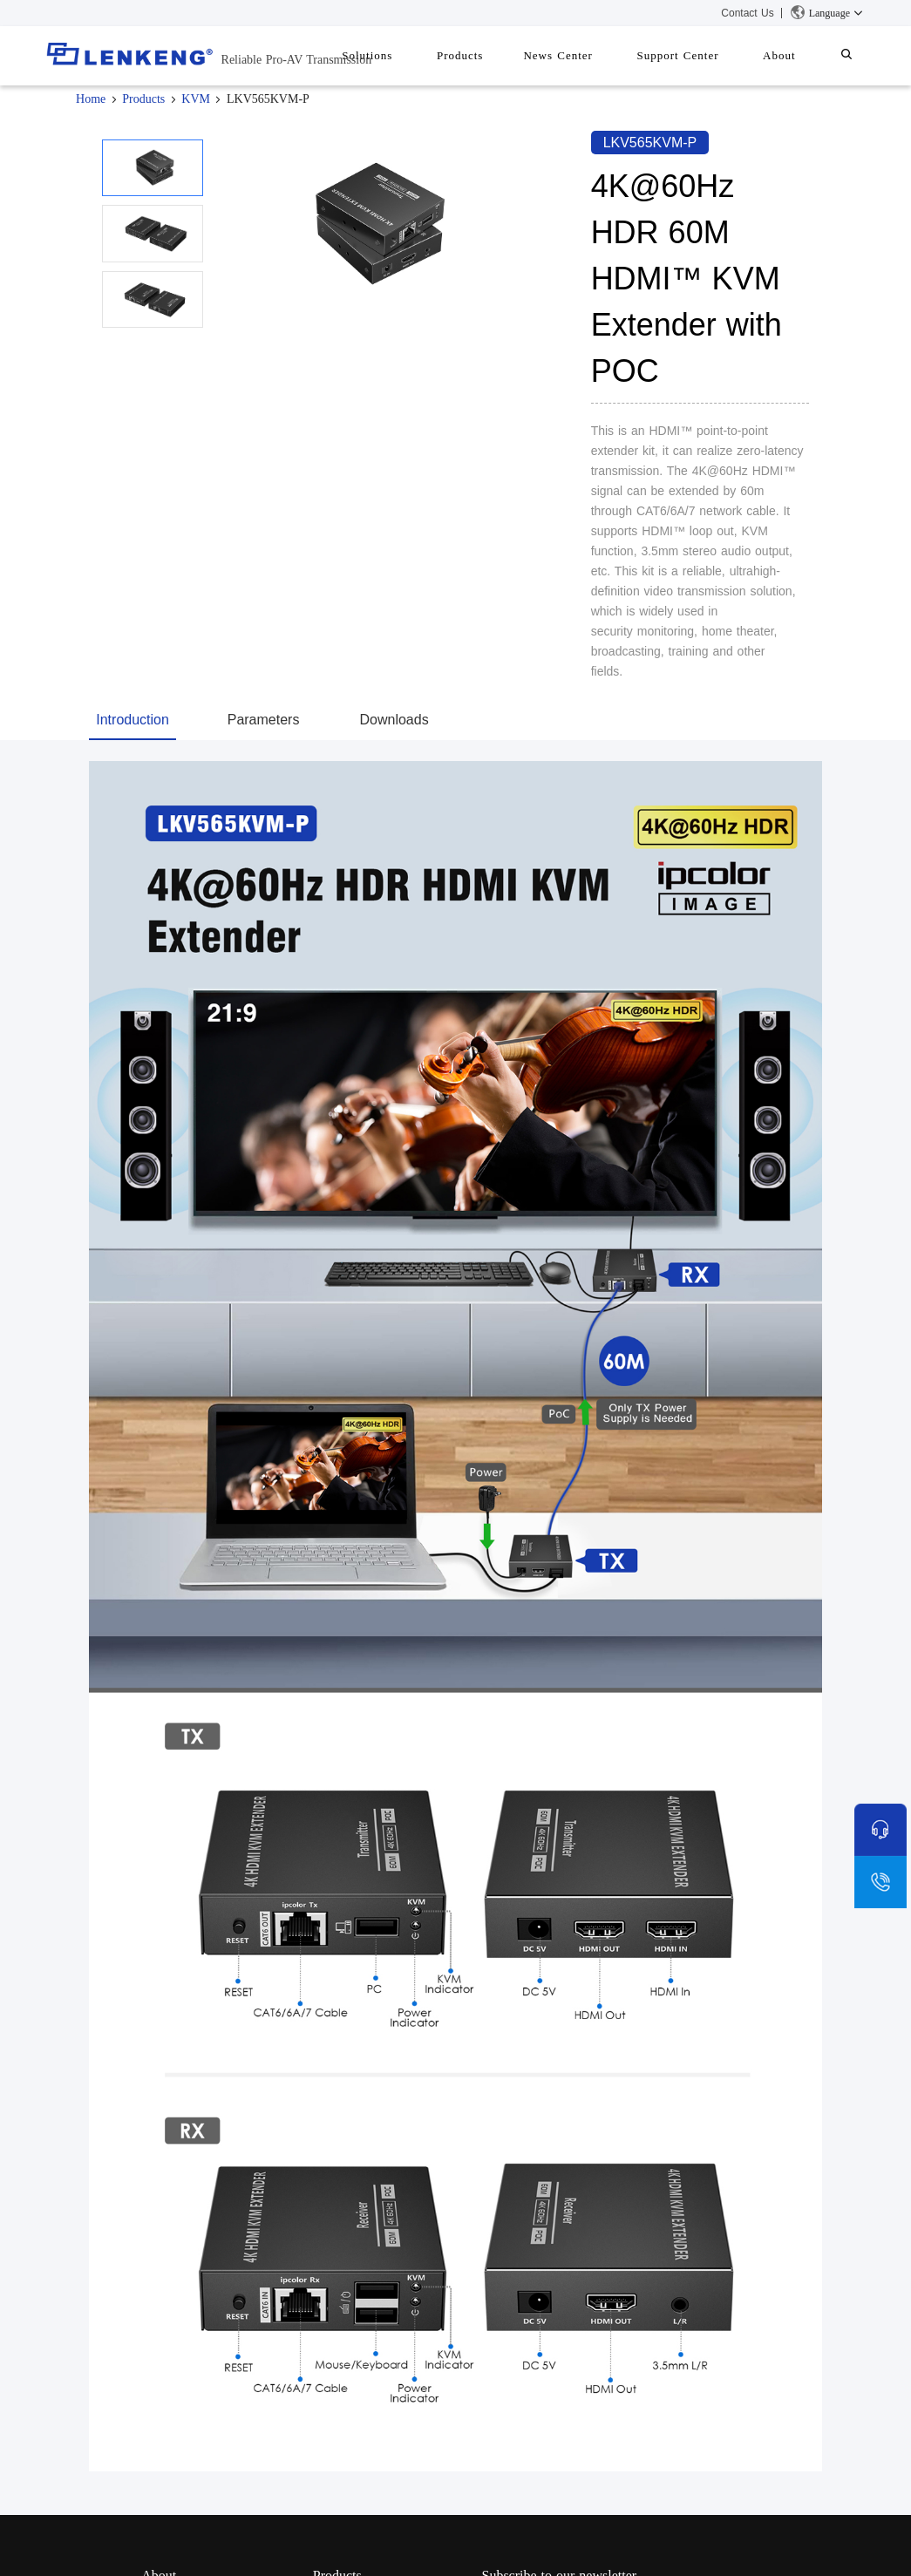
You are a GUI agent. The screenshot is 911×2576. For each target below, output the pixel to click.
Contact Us (747, 13)
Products (499, 55)
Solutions (415, 55)
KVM (195, 98)
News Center (588, 55)
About (792, 55)
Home (90, 98)
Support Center (699, 55)
